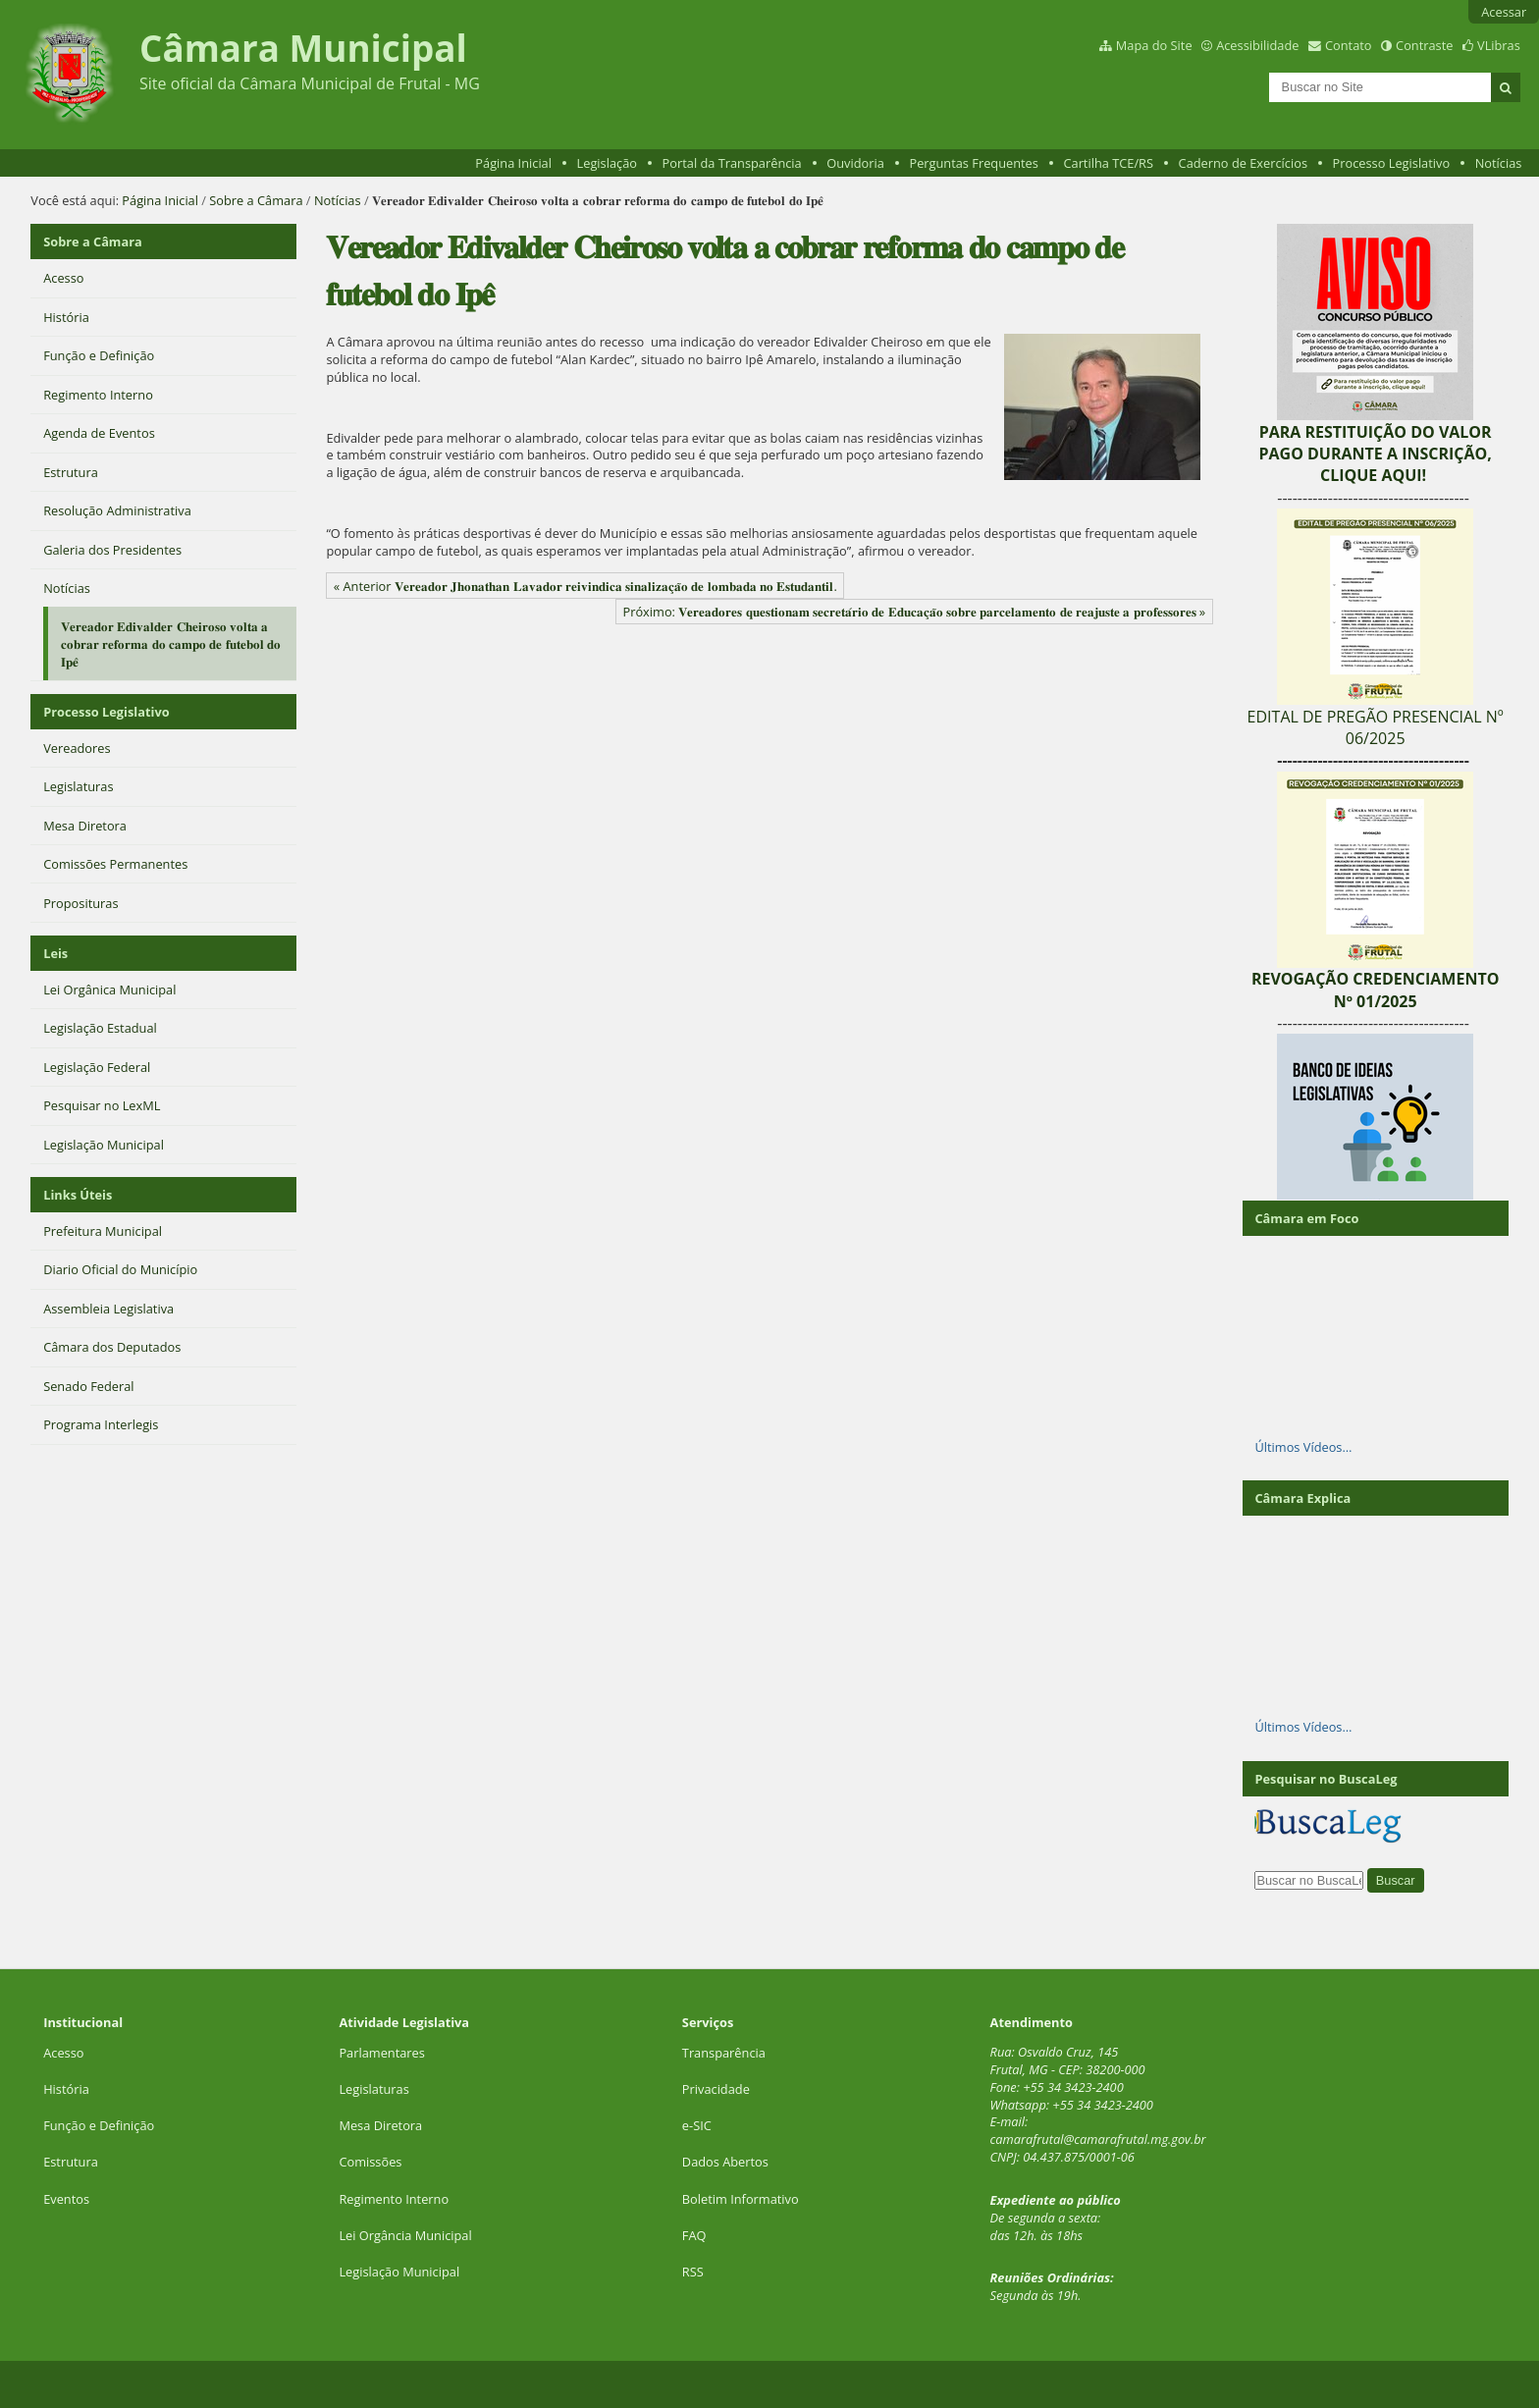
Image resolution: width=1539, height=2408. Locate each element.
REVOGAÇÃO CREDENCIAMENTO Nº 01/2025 (1375, 989)
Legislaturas (373, 2089)
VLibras (1498, 45)
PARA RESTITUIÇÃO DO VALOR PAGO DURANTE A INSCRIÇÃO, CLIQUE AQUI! (1374, 454)
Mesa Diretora (380, 2125)
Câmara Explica (1302, 1498)
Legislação (607, 163)
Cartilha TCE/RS (1108, 163)
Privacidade (716, 2089)
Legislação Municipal (399, 2271)
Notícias (1498, 163)
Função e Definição (98, 2125)
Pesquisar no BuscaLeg (1325, 1779)
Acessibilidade (1257, 45)
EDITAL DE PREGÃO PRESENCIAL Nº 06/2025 (1375, 727)
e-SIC (697, 2125)
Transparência (724, 2052)
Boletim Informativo (740, 2199)
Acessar (1503, 12)
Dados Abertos (725, 2161)
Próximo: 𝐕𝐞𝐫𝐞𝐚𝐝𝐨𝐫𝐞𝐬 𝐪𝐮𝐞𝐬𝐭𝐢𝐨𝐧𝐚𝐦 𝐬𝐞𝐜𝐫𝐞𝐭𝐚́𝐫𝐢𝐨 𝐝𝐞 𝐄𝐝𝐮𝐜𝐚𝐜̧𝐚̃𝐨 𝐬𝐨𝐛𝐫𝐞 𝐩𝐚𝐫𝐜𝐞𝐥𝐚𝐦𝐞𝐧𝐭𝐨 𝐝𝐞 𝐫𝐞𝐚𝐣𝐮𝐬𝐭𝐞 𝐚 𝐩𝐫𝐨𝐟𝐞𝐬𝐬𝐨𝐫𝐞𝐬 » (913, 611)
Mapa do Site (1154, 45)
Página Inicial (513, 163)
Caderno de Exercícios (1243, 163)
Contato (1348, 45)
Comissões (370, 2161)
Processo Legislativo (1392, 163)
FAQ (694, 2235)
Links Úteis (77, 1195)
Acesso (63, 2052)
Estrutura (70, 2161)
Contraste (1424, 45)
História (66, 2089)
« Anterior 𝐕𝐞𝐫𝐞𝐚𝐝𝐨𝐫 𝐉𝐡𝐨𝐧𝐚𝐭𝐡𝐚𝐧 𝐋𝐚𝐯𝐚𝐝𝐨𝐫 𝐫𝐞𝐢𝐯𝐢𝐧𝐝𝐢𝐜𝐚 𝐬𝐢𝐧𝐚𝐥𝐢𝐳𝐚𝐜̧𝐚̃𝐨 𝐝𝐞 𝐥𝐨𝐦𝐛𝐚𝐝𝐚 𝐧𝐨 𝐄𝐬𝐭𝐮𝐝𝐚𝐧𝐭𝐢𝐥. (585, 586)
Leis (55, 953)
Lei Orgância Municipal (405, 2235)
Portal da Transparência (732, 163)
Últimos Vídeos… (1303, 1447)
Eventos (66, 2199)
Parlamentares (381, 2052)
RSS (693, 2271)
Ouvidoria (855, 163)
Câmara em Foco (1306, 1218)
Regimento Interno (394, 2199)
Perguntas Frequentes (973, 163)
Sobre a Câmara (255, 200)
